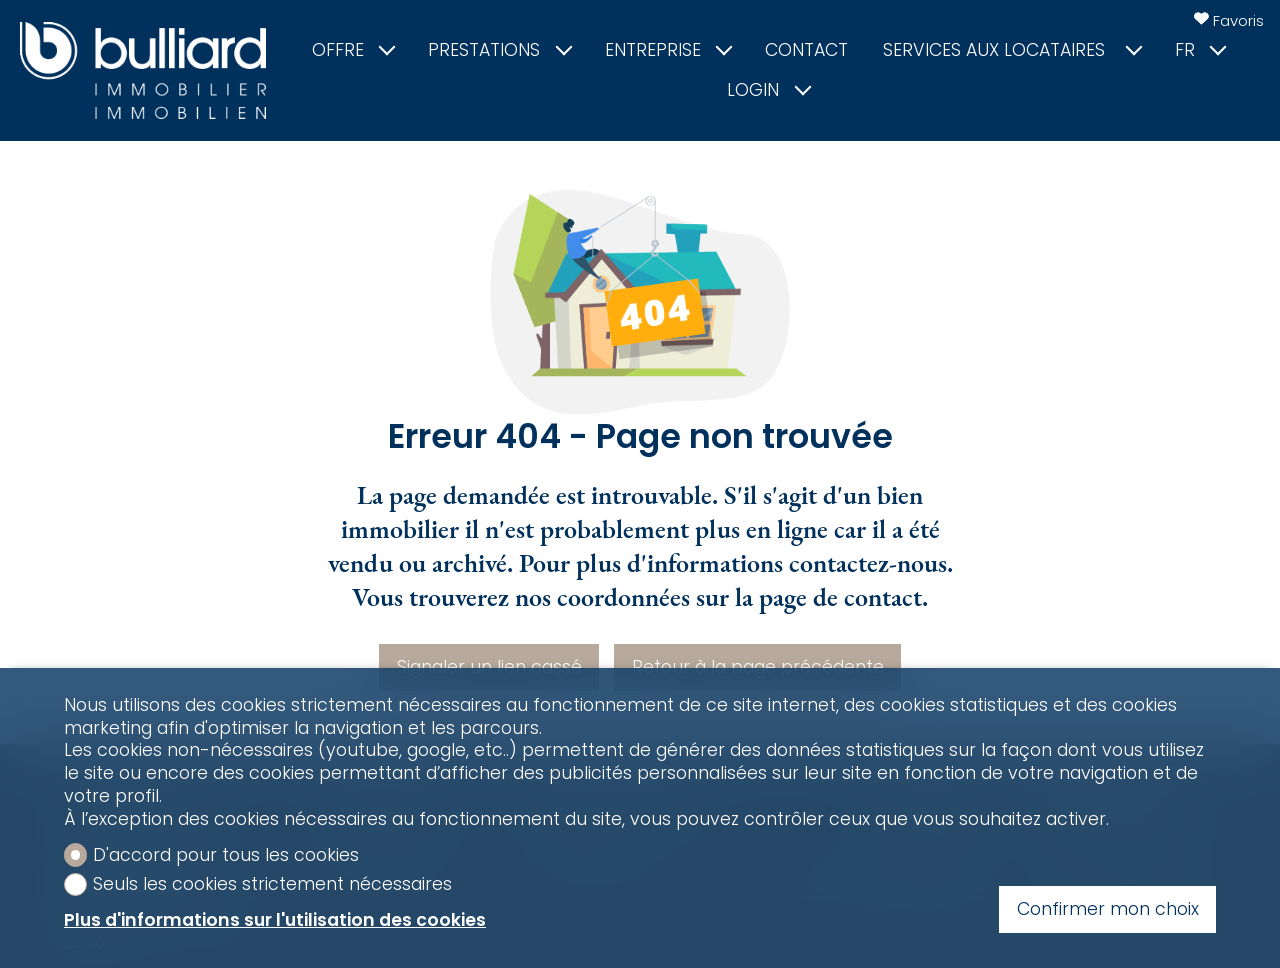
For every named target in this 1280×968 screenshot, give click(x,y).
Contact (806, 50)
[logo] (143, 70)
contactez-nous (868, 563)
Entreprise (668, 50)
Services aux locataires (1011, 50)
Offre (353, 50)
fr (1200, 50)
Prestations (499, 50)
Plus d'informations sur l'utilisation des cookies (275, 920)
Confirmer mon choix (1108, 909)
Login (768, 90)
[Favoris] (1229, 20)
